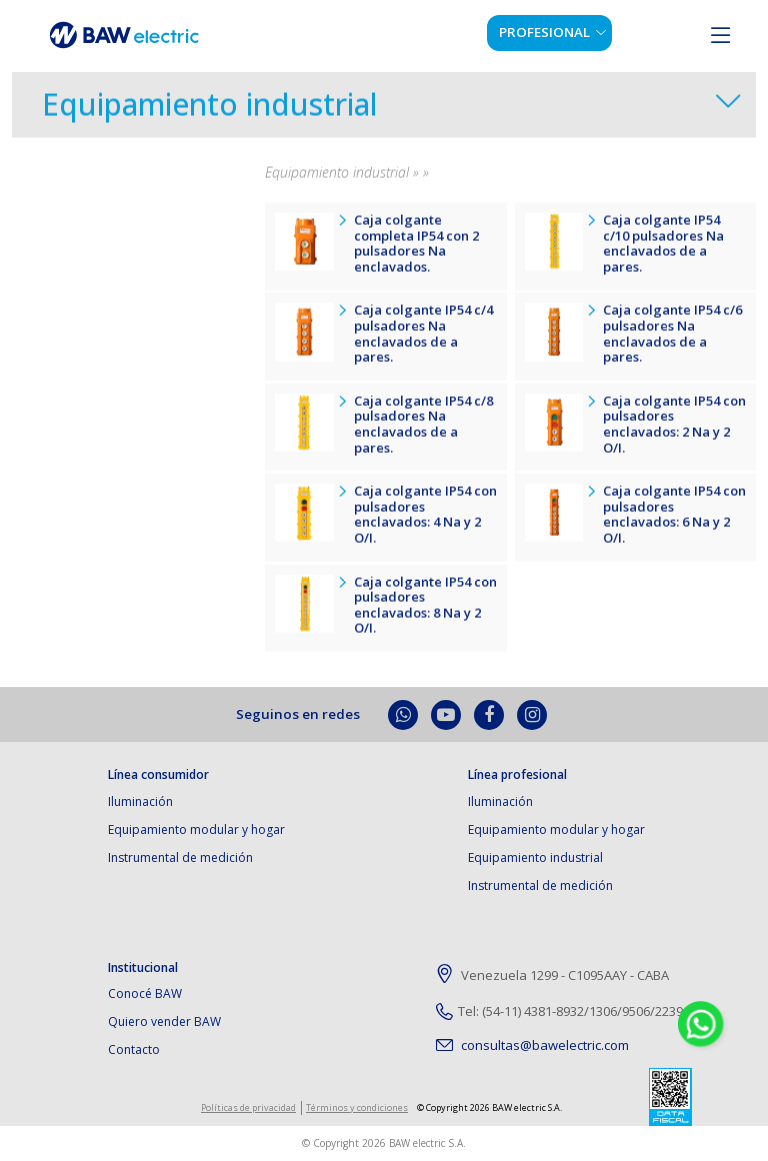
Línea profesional (517, 775)
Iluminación (140, 801)
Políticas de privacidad (248, 1107)
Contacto (134, 1049)
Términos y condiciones (357, 1107)
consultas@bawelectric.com (532, 1045)
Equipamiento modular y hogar (196, 829)
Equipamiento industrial (210, 111)
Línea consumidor (158, 775)
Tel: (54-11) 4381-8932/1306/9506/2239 (559, 1011)
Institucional (143, 968)
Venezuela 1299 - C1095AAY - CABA (552, 976)
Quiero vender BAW (164, 1021)
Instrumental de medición (180, 857)
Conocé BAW (145, 993)
